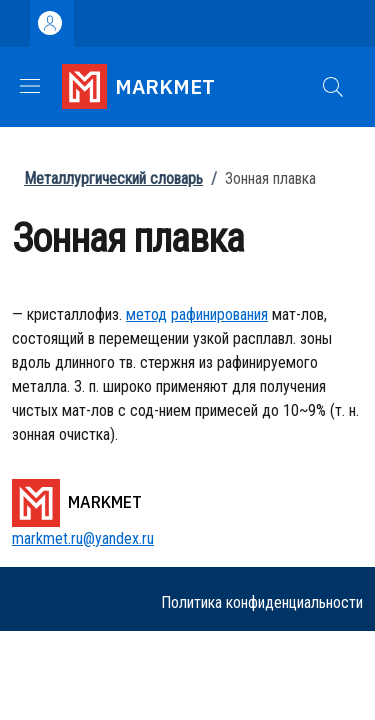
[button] (333, 87)
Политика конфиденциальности (262, 602)
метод (146, 314)
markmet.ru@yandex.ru (83, 538)
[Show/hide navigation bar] (30, 86)
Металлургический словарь (113, 178)
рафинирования (219, 314)
